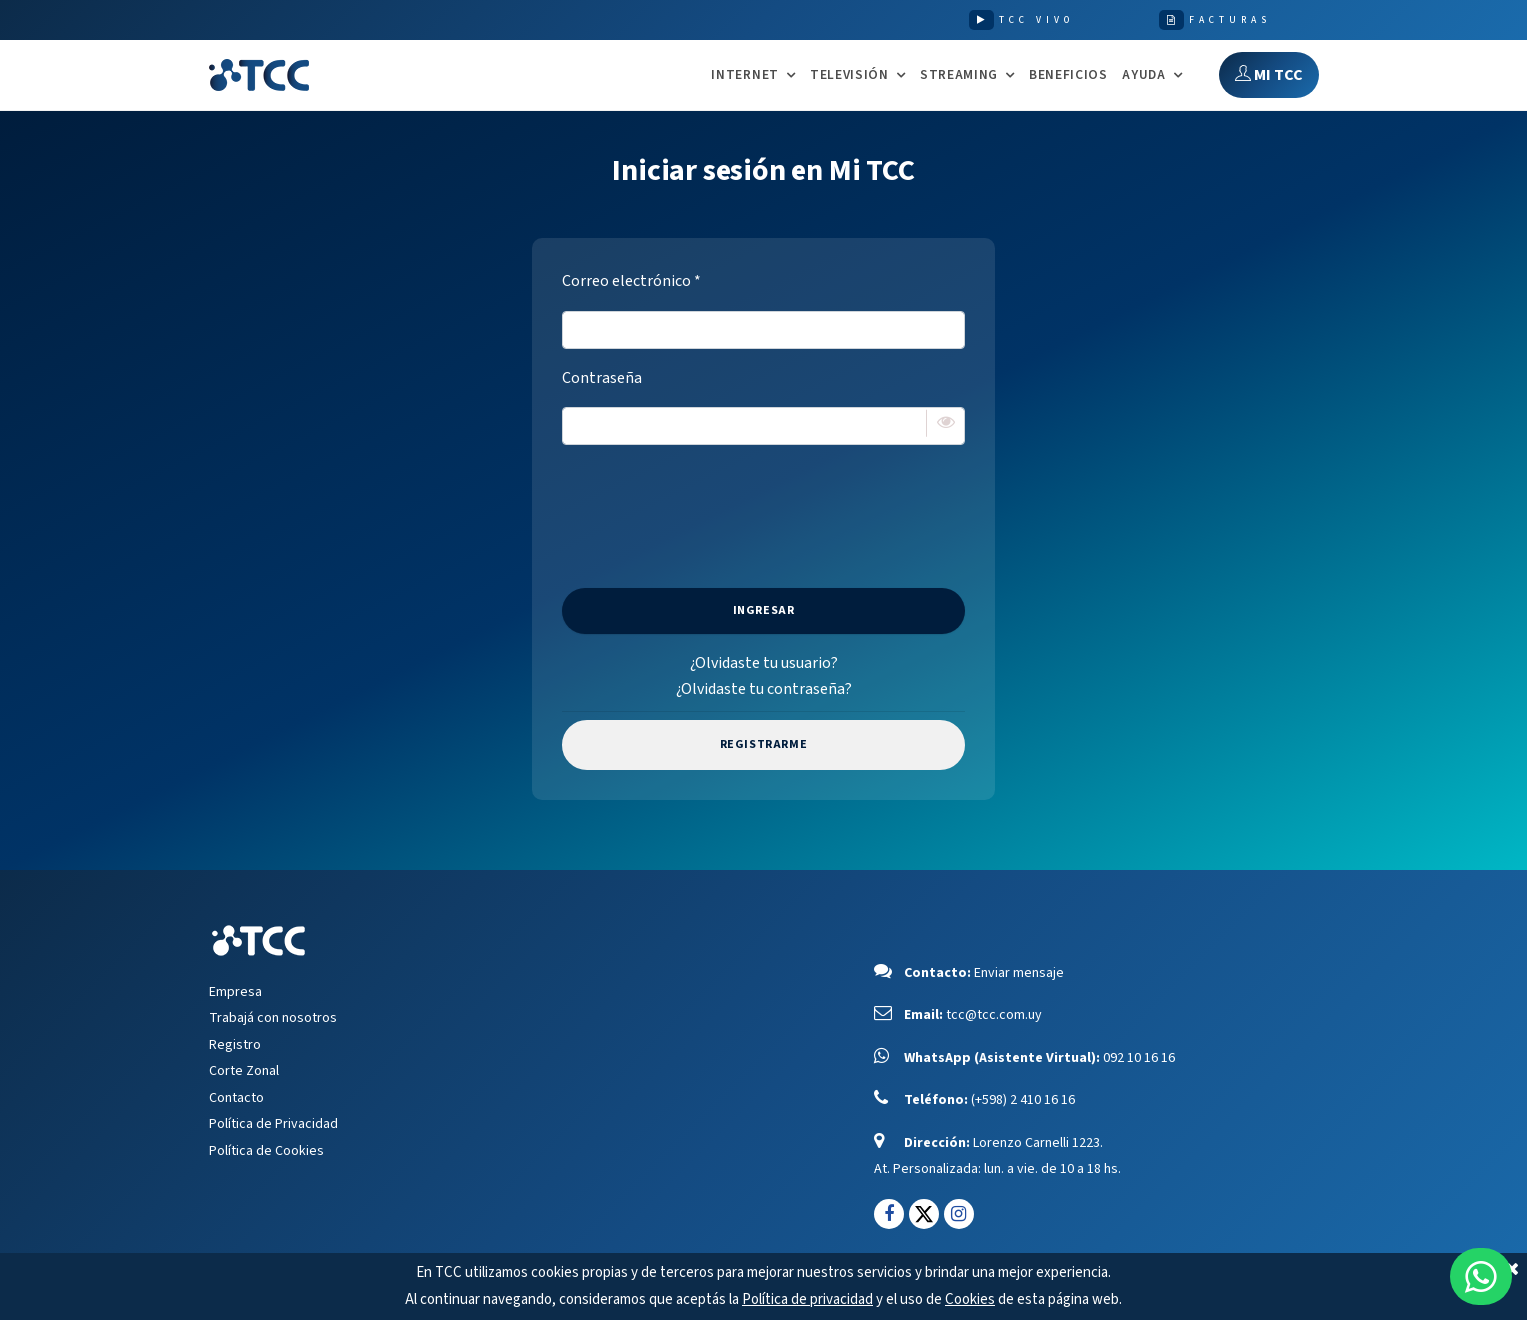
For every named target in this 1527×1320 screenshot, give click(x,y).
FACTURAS (1230, 20)
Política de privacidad (807, 1299)
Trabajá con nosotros (273, 1018)
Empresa (235, 992)
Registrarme (764, 744)
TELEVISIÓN (849, 75)
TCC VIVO (1036, 20)
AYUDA (1143, 75)
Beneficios (1068, 74)
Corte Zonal (244, 1071)
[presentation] (764, 500)
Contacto (236, 1098)
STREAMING (959, 75)
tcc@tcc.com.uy (994, 1015)
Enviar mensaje (1019, 973)
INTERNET (744, 75)
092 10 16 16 (1139, 1058)
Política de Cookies (266, 1151)
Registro (235, 1045)
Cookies (970, 1299)
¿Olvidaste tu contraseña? (764, 689)
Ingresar (764, 610)
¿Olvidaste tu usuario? (764, 663)
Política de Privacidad (273, 1124)
